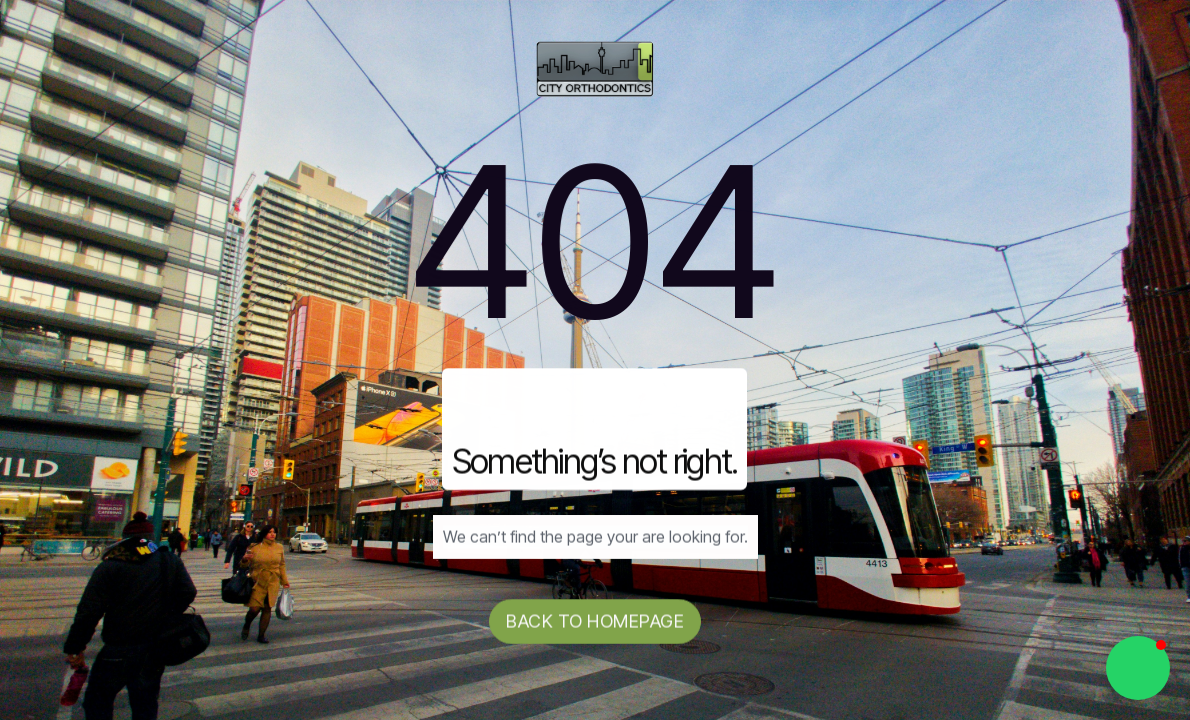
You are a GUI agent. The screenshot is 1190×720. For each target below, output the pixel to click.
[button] (1138, 668)
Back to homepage (595, 621)
